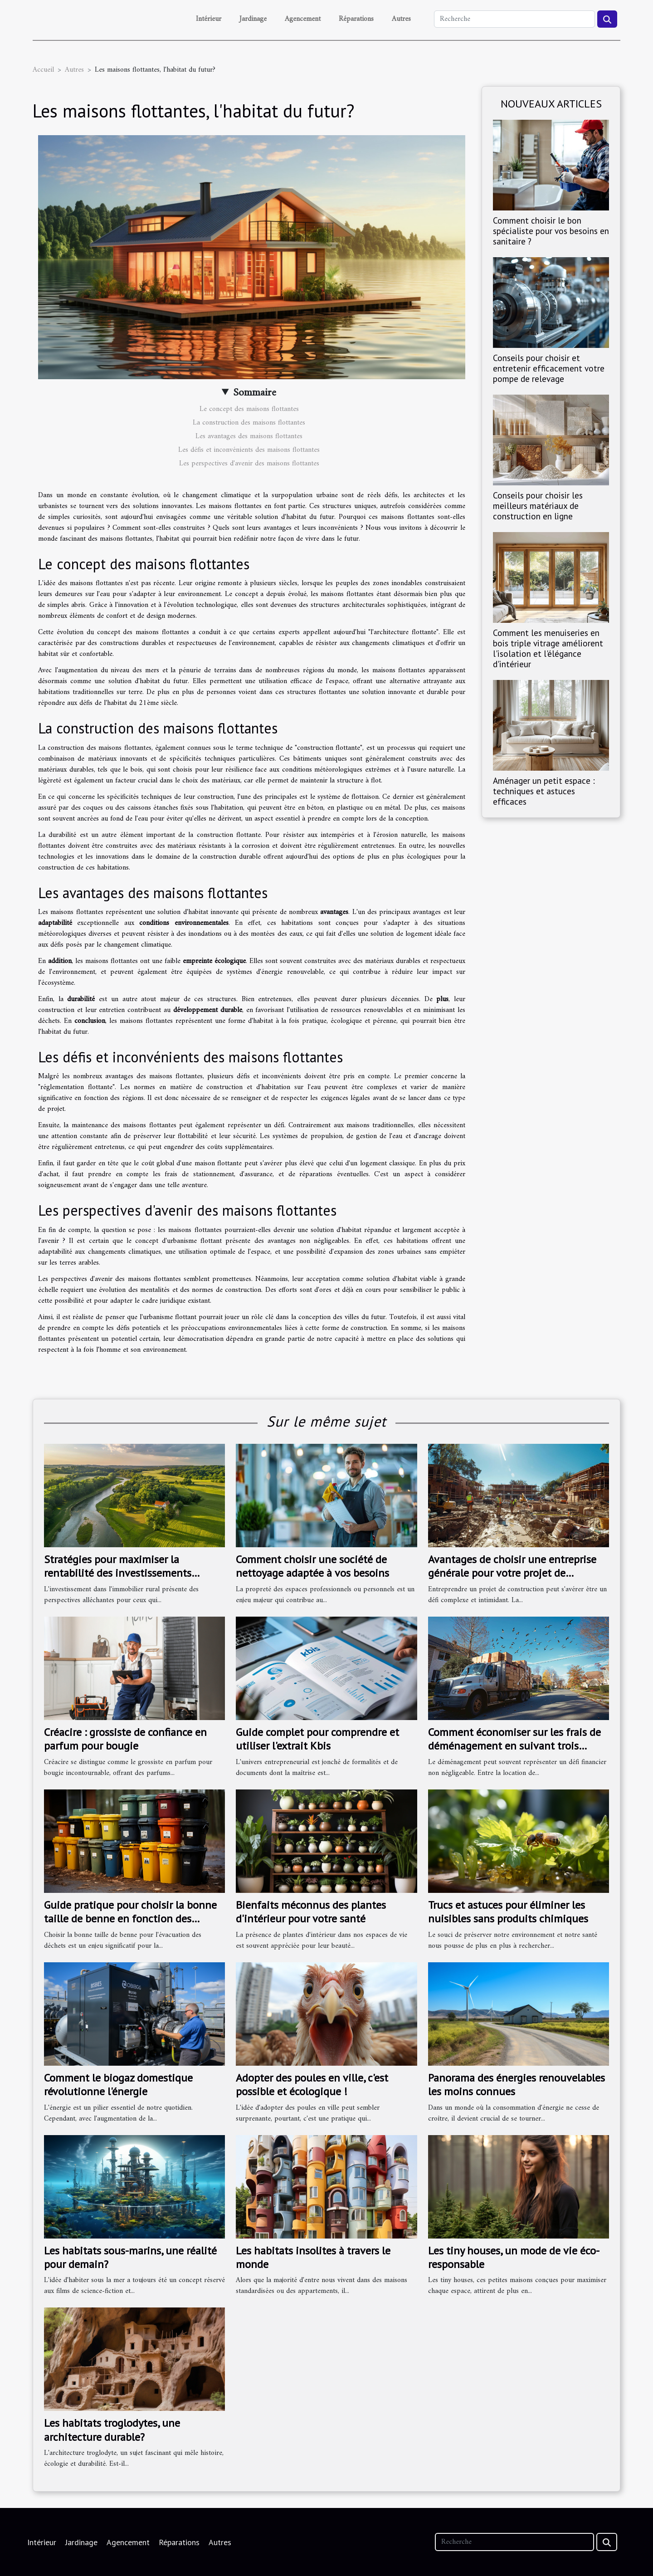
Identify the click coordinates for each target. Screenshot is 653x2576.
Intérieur (208, 19)
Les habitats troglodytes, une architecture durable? (112, 2430)
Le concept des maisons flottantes (249, 409)
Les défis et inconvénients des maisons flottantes (249, 450)
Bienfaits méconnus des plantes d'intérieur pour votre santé (311, 1912)
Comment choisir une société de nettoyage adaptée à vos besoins (312, 1566)
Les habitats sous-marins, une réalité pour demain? (130, 2257)
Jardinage (253, 19)
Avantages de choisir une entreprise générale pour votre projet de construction (512, 1573)
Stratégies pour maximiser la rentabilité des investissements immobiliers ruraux (117, 1573)
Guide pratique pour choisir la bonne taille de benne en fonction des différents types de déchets (130, 1919)
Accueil (43, 70)
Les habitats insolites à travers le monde (313, 2257)
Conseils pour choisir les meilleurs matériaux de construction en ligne (538, 505)
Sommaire (254, 393)
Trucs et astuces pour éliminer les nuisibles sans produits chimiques (508, 1912)
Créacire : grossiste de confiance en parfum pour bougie (125, 1739)
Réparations (356, 19)
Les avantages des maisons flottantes (248, 436)
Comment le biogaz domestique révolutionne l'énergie (118, 2084)
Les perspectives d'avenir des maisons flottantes (249, 463)
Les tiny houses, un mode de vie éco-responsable (513, 2257)
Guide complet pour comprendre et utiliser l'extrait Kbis (317, 1739)
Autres (401, 19)
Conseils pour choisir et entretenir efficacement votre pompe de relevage (548, 368)
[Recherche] (514, 19)
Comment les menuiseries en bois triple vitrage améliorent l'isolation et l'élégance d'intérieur (548, 648)
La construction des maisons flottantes (249, 422)
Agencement (303, 19)
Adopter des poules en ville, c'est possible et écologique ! (312, 2084)
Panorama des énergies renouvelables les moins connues (516, 2084)
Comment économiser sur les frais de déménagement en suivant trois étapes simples (514, 1746)
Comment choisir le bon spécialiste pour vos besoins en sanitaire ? (551, 231)
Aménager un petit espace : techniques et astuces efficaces (544, 791)
